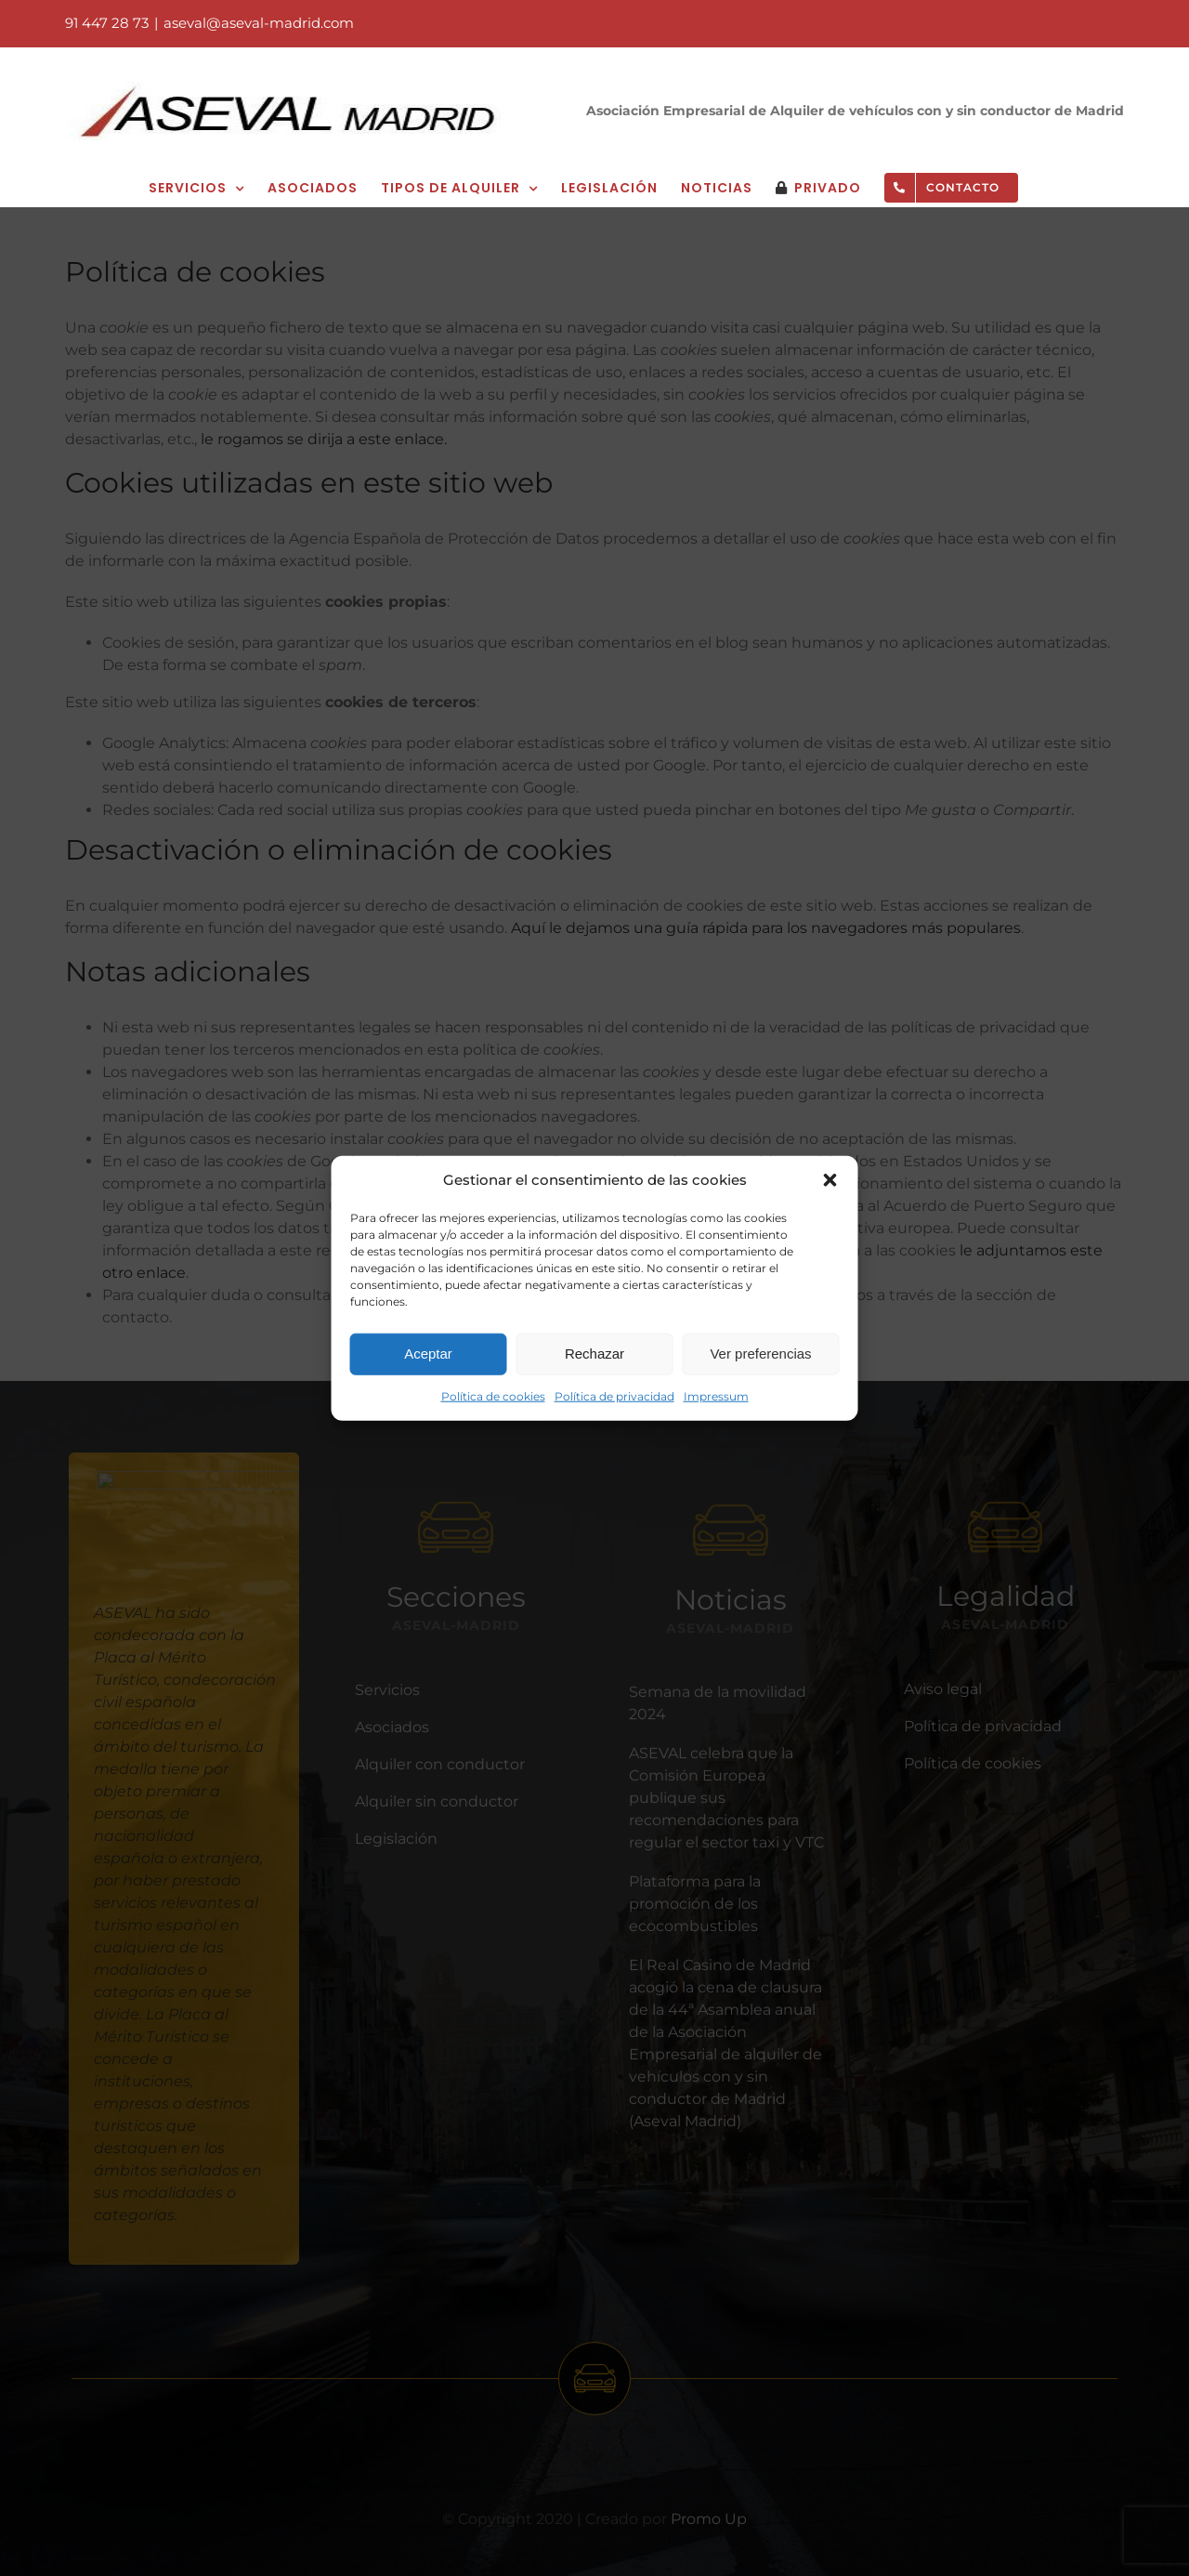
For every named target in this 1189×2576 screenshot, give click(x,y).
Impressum (716, 1395)
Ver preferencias (760, 1353)
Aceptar (428, 1353)
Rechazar (594, 1353)
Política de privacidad (614, 1395)
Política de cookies (493, 1395)
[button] (830, 1180)
